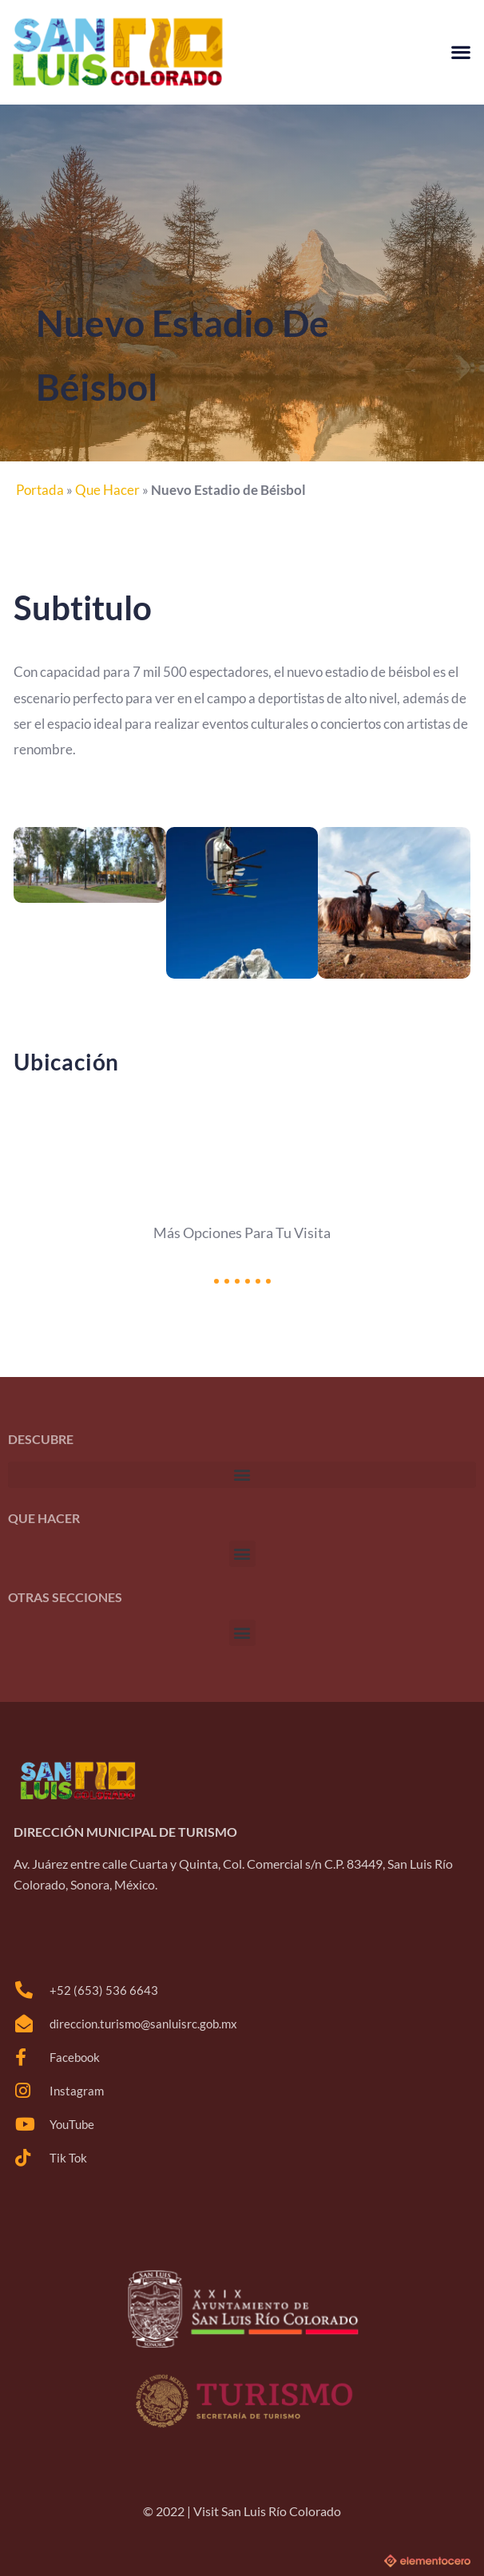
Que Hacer (107, 489)
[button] (460, 52)
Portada (40, 489)
